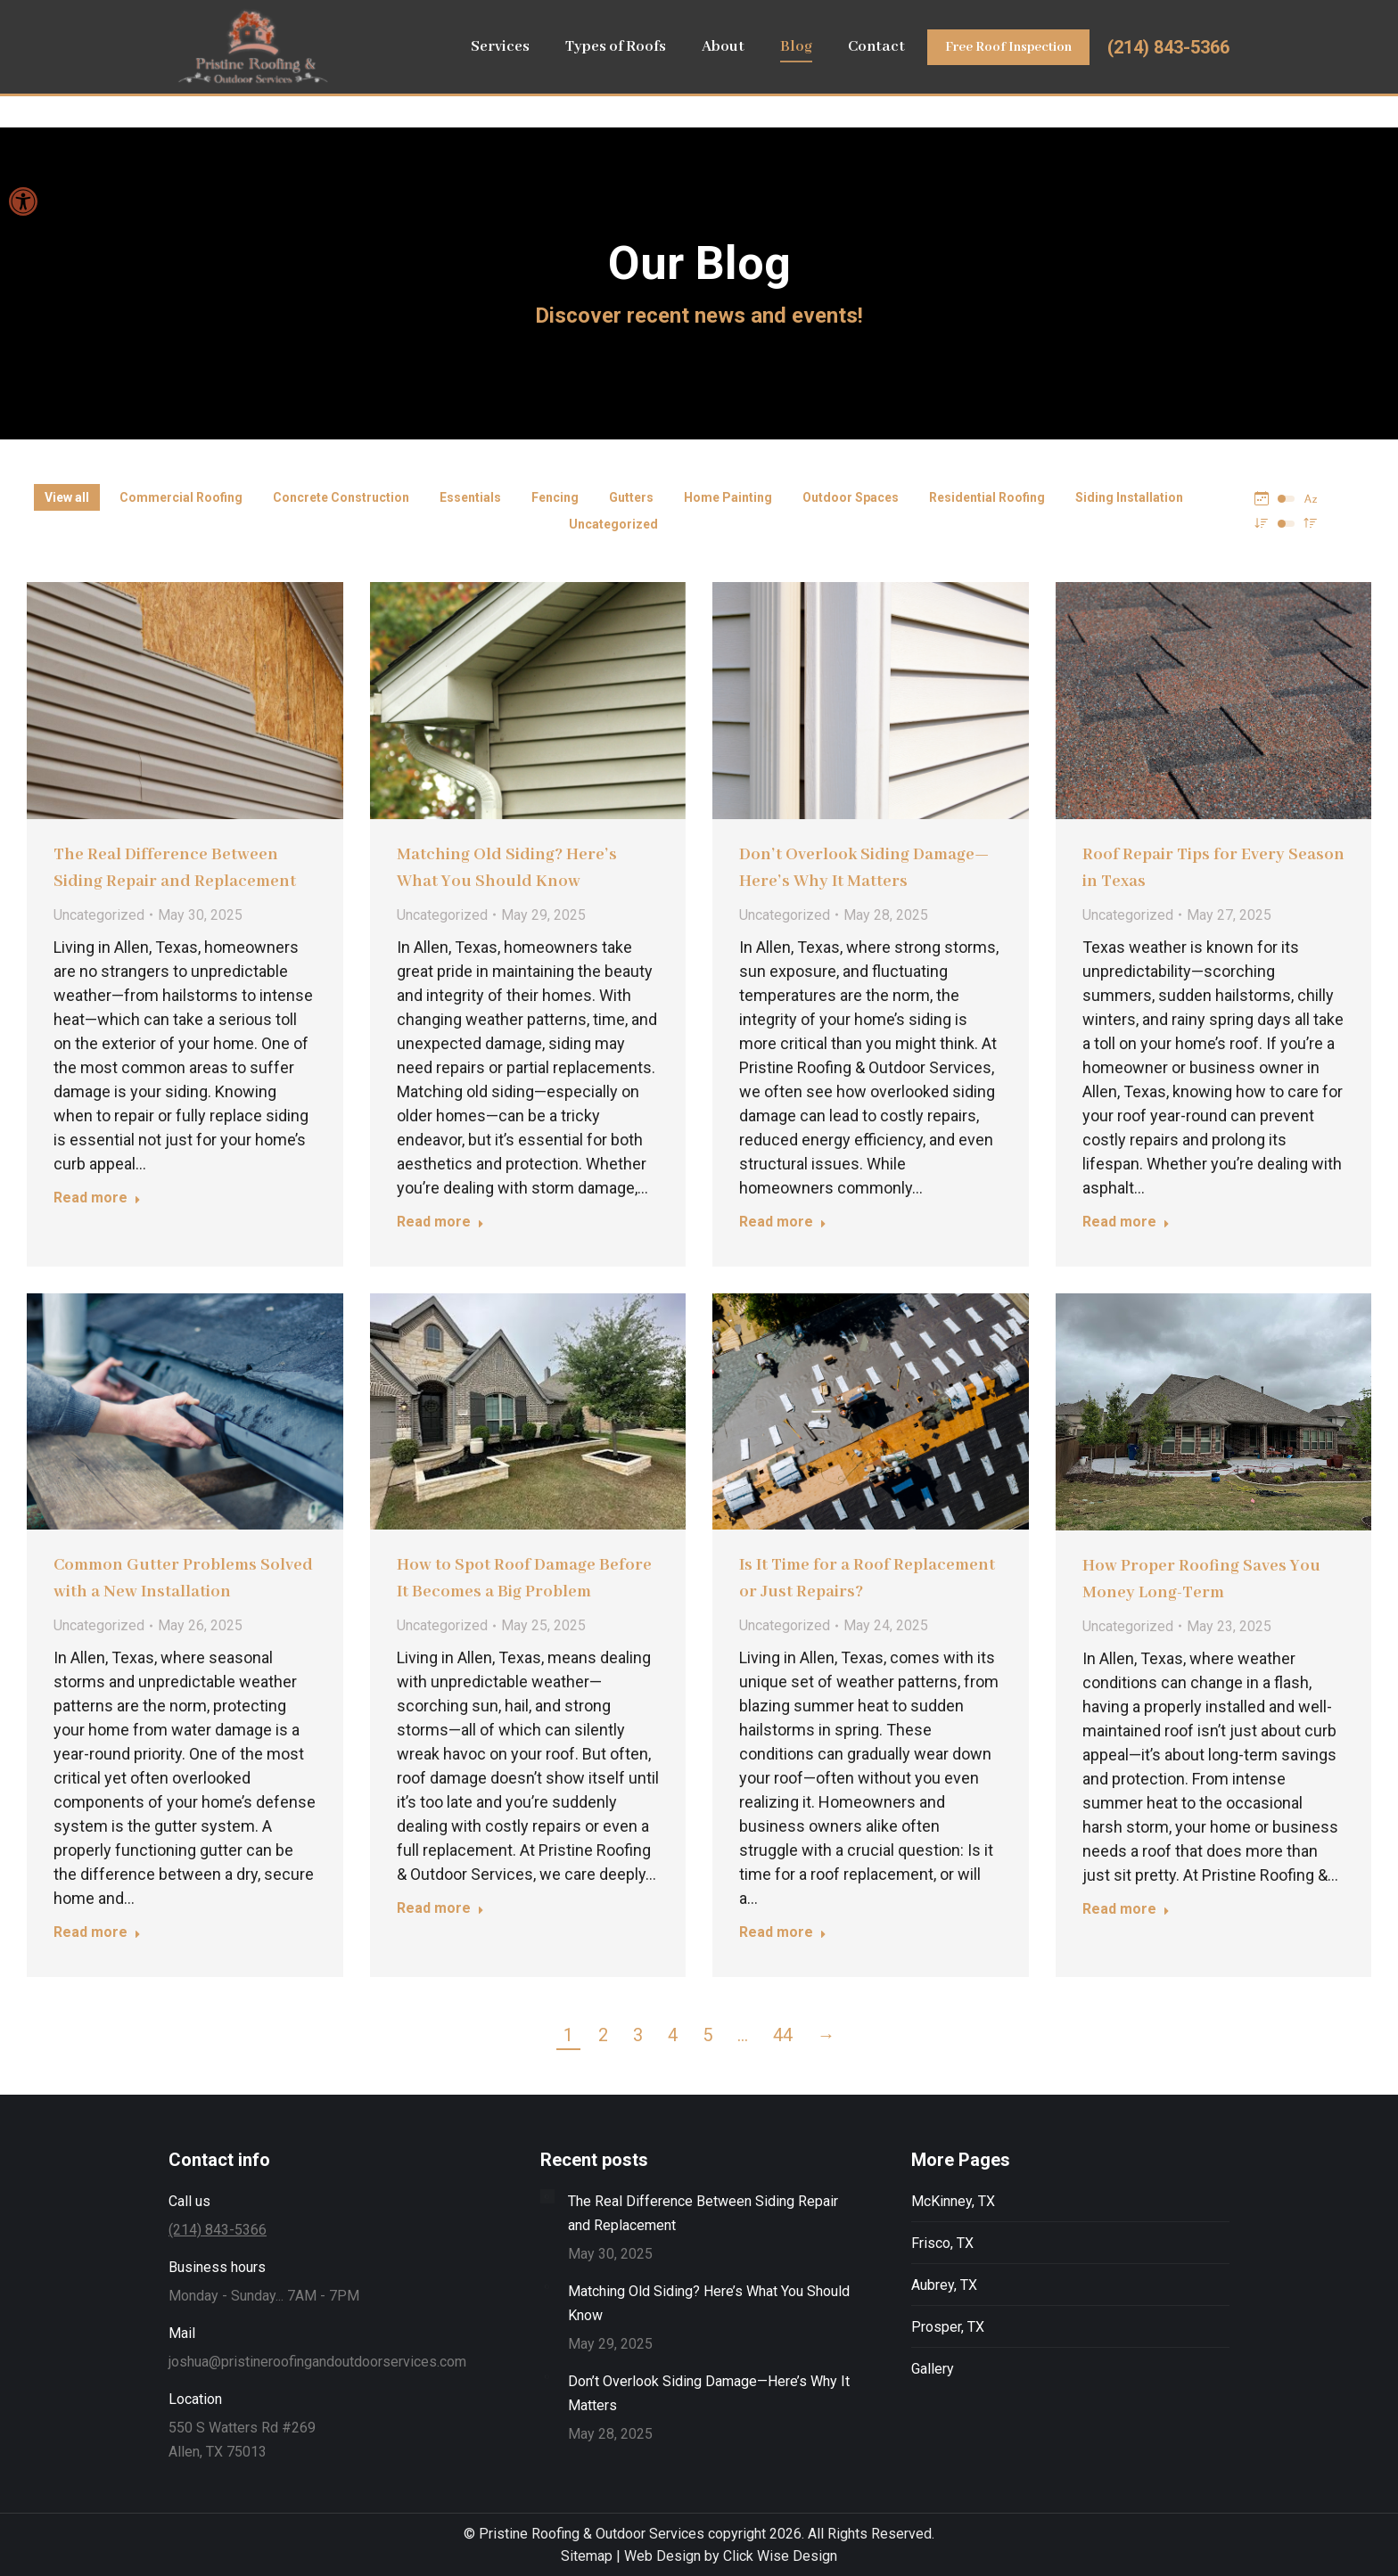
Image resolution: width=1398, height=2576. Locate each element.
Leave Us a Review (1040, 17)
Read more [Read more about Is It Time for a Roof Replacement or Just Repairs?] (782, 1932)
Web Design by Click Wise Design (730, 2555)
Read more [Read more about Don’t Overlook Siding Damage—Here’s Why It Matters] (782, 1221)
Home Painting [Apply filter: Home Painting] (728, 497)
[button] (23, 201)
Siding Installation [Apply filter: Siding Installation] (1129, 497)
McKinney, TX (953, 2201)
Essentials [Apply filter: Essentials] (470, 497)
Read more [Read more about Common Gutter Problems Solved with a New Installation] (97, 1932)
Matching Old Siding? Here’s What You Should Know (709, 2303)
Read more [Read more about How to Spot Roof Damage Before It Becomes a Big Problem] (440, 1907)
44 (783, 2035)
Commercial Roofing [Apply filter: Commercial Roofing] (181, 497)
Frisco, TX (942, 2243)
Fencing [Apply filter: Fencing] (555, 497)
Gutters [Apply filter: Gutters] (631, 497)
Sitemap (587, 2555)
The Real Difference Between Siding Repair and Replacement (703, 2213)
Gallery (932, 2368)
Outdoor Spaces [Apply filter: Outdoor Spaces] (850, 497)
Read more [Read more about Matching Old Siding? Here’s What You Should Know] (440, 1221)
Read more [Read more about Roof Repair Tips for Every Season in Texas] (1126, 1221)
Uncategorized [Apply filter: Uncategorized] (613, 524)
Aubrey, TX (944, 2285)
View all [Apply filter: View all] (67, 497)
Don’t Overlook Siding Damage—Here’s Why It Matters (709, 2393)
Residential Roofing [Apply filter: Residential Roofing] (987, 497)
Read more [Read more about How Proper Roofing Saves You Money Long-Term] (1126, 1908)
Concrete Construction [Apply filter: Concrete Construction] (341, 497)
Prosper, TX (947, 2326)
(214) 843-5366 (1168, 81)
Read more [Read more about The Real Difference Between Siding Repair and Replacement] (97, 1197)
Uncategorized (98, 915)
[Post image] (547, 2196)
